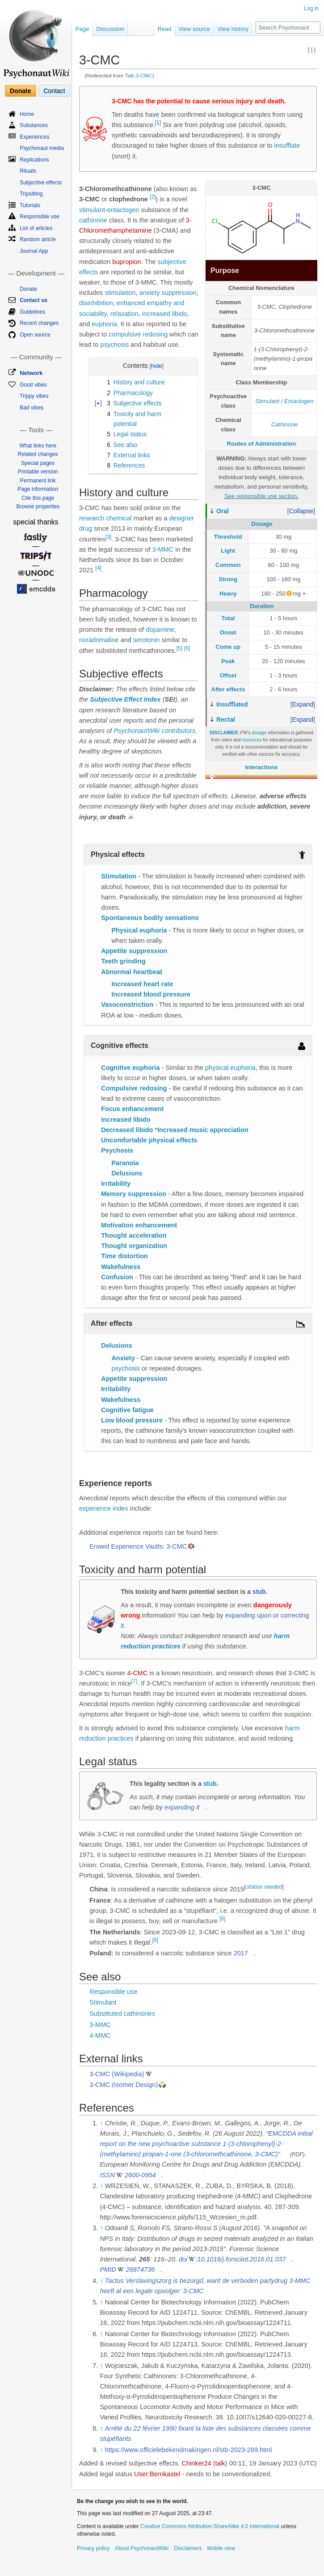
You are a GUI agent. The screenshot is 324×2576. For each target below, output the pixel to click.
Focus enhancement (132, 1108)
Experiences (34, 137)
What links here (37, 446)
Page (82, 29)
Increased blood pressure (150, 994)
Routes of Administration (261, 443)
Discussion (110, 29)
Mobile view (221, 2548)
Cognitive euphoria (130, 1067)
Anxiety (123, 1358)
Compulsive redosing (134, 1088)
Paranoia (125, 1163)
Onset (228, 632)
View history (232, 29)
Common (227, 565)
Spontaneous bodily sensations (149, 917)
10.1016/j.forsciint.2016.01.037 (241, 2259)
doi (183, 2259)
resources (252, 739)
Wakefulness (120, 1266)
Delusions (126, 1173)
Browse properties (37, 506)
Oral (222, 511)
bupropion (126, 261)
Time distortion (124, 1256)
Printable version (38, 471)
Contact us (33, 300)
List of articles (36, 228)
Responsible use (113, 1991)
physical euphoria (230, 1067)
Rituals (28, 171)
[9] (155, 1940)
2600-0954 (140, 2175)
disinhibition (96, 303)
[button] (301, 511)
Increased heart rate (142, 984)
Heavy (227, 593)
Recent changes (39, 323)
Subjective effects (41, 182)
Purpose (224, 270)
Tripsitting (31, 194)
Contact (54, 90)
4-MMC (100, 2035)
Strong (228, 579)
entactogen (123, 209)
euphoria (104, 324)
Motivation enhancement (139, 1225)
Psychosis (117, 1150)
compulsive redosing (138, 334)
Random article (38, 239)
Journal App (34, 251)
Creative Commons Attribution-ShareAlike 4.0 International (209, 2526)
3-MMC (163, 549)
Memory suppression (133, 1193)
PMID (108, 2269)
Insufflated (232, 704)
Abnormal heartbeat (131, 971)
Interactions (261, 767)
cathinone (93, 220)
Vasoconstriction (127, 1004)
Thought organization (134, 1245)
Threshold (228, 536)
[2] (153, 197)
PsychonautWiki (137, 730)
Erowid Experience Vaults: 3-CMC (138, 1546)
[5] (179, 648)
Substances (34, 125)
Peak (228, 661)
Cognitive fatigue (127, 1410)
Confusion (117, 1277)
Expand (302, 704)
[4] (98, 568)
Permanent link (38, 480)
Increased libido (125, 1119)
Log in (311, 8)
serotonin (146, 639)
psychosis (115, 344)
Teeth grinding (123, 961)
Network (31, 373)
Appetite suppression (134, 950)
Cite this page (37, 498)
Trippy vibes (34, 396)
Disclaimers (188, 2548)
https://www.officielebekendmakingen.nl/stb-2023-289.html (188, 2449)
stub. (259, 1591)
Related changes (38, 454)
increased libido (164, 313)
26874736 (140, 2269)
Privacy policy (93, 2548)
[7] (134, 1681)
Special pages (38, 463)
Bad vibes (31, 407)
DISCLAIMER (223, 732)
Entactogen (299, 401)
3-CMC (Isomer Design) (123, 2084)
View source (194, 29)
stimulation (120, 292)
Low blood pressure (132, 1420)
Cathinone (284, 424)
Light (228, 550)
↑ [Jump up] (101, 2123)
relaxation (124, 313)
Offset (227, 675)
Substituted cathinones (122, 2013)
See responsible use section (260, 496)
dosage (259, 732)
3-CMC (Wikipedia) (116, 2074)
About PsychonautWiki (141, 2548)
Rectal (225, 719)
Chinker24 (196, 2463)
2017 (241, 1953)
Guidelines (32, 312)
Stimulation (118, 876)
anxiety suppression (168, 292)
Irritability (115, 1183)
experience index (103, 1508)
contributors (178, 730)
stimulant (92, 209)
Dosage (262, 523)
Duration (262, 606)
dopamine (160, 629)
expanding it (181, 1807)
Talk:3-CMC (138, 75)
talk (220, 2463)
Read (165, 29)
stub (210, 1783)
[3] (108, 537)
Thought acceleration (134, 1235)
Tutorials (30, 205)
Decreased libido (127, 1129)
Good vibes (33, 385)
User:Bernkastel (157, 2474)
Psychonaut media (42, 148)
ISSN (107, 2175)
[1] (158, 122)
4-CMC (137, 1673)
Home (27, 114)
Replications (34, 160)
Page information (37, 489)
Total (228, 618)
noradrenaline (99, 639)
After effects (228, 689)
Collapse (301, 511)
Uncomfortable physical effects (149, 1140)
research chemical (105, 518)
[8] (222, 1919)
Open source (35, 335)
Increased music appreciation (202, 1129)
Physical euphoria (139, 930)
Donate (20, 90)
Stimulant (267, 401)
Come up (227, 646)
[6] (187, 648)
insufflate (287, 145)
